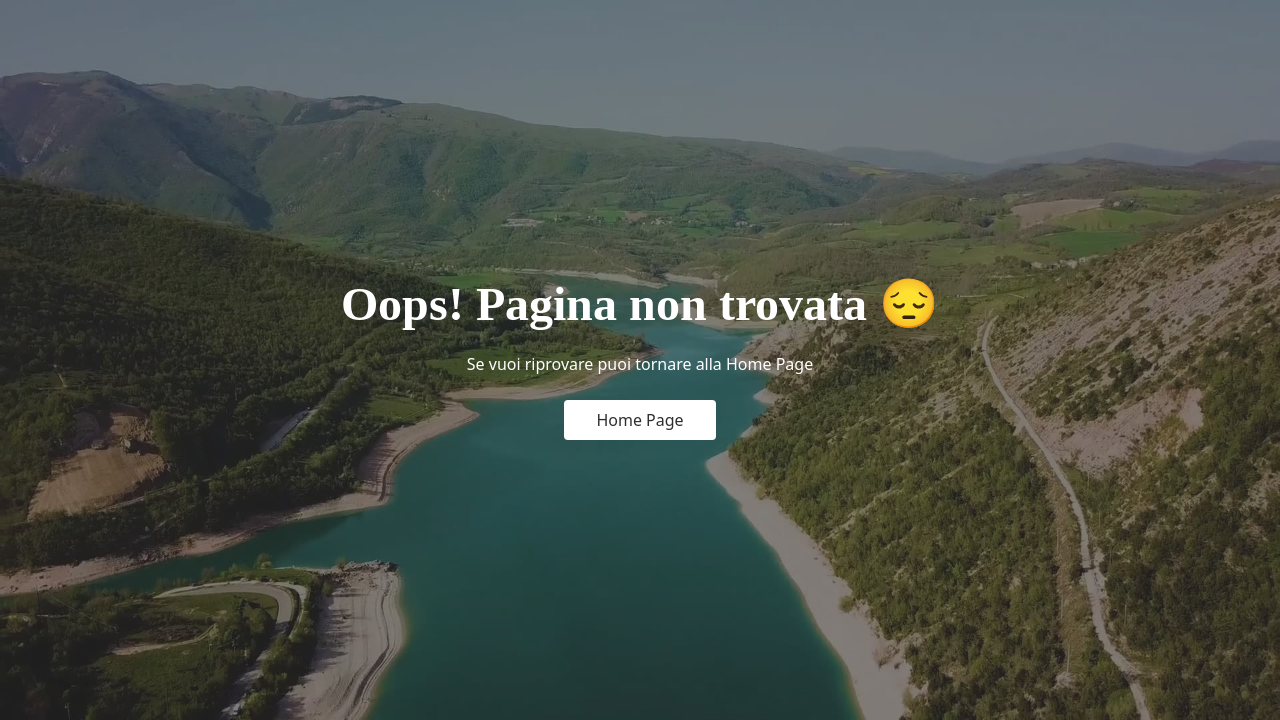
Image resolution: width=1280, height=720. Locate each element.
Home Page (639, 420)
